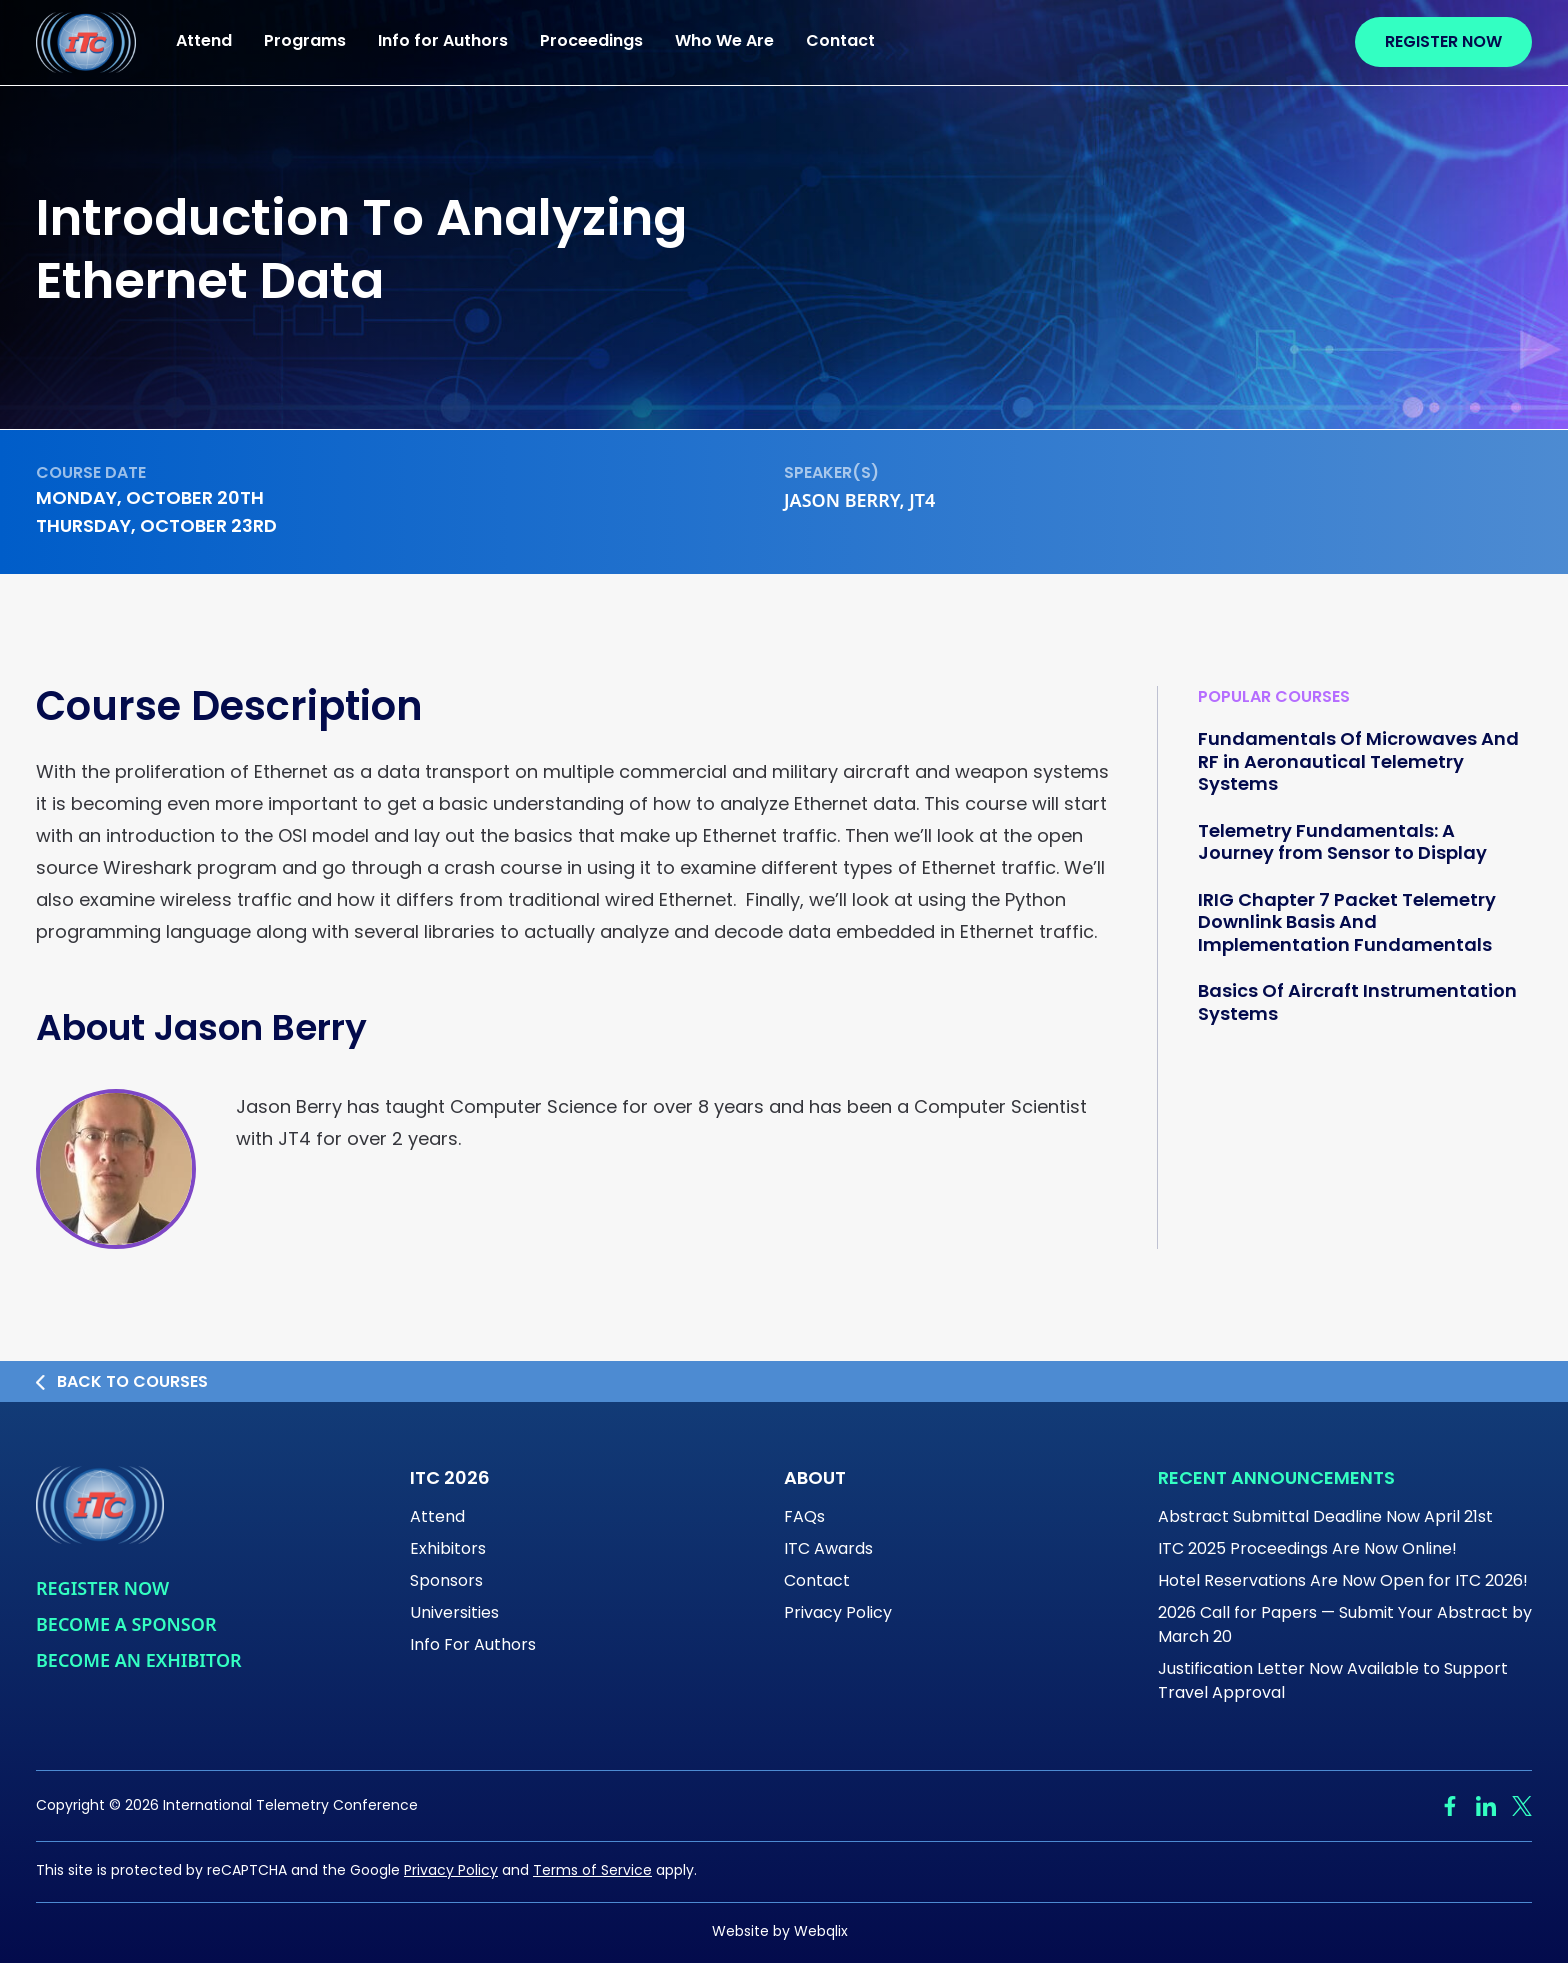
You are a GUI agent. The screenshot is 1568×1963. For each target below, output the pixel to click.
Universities (454, 1614)
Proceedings (591, 42)
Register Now (1443, 43)
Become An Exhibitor (139, 1660)
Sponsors (446, 1582)
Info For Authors (473, 1646)
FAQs (804, 1518)
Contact (840, 42)
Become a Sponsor (126, 1624)
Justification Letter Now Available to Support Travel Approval (1333, 1682)
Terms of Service (592, 1871)
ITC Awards (828, 1550)
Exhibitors (448, 1550)
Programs (305, 42)
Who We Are (724, 42)
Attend (204, 42)
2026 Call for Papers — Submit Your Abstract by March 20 (1345, 1626)
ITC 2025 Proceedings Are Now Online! (1307, 1550)
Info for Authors (443, 42)
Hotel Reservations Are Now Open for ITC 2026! (1343, 1582)
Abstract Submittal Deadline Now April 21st (1325, 1518)
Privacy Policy (838, 1614)
